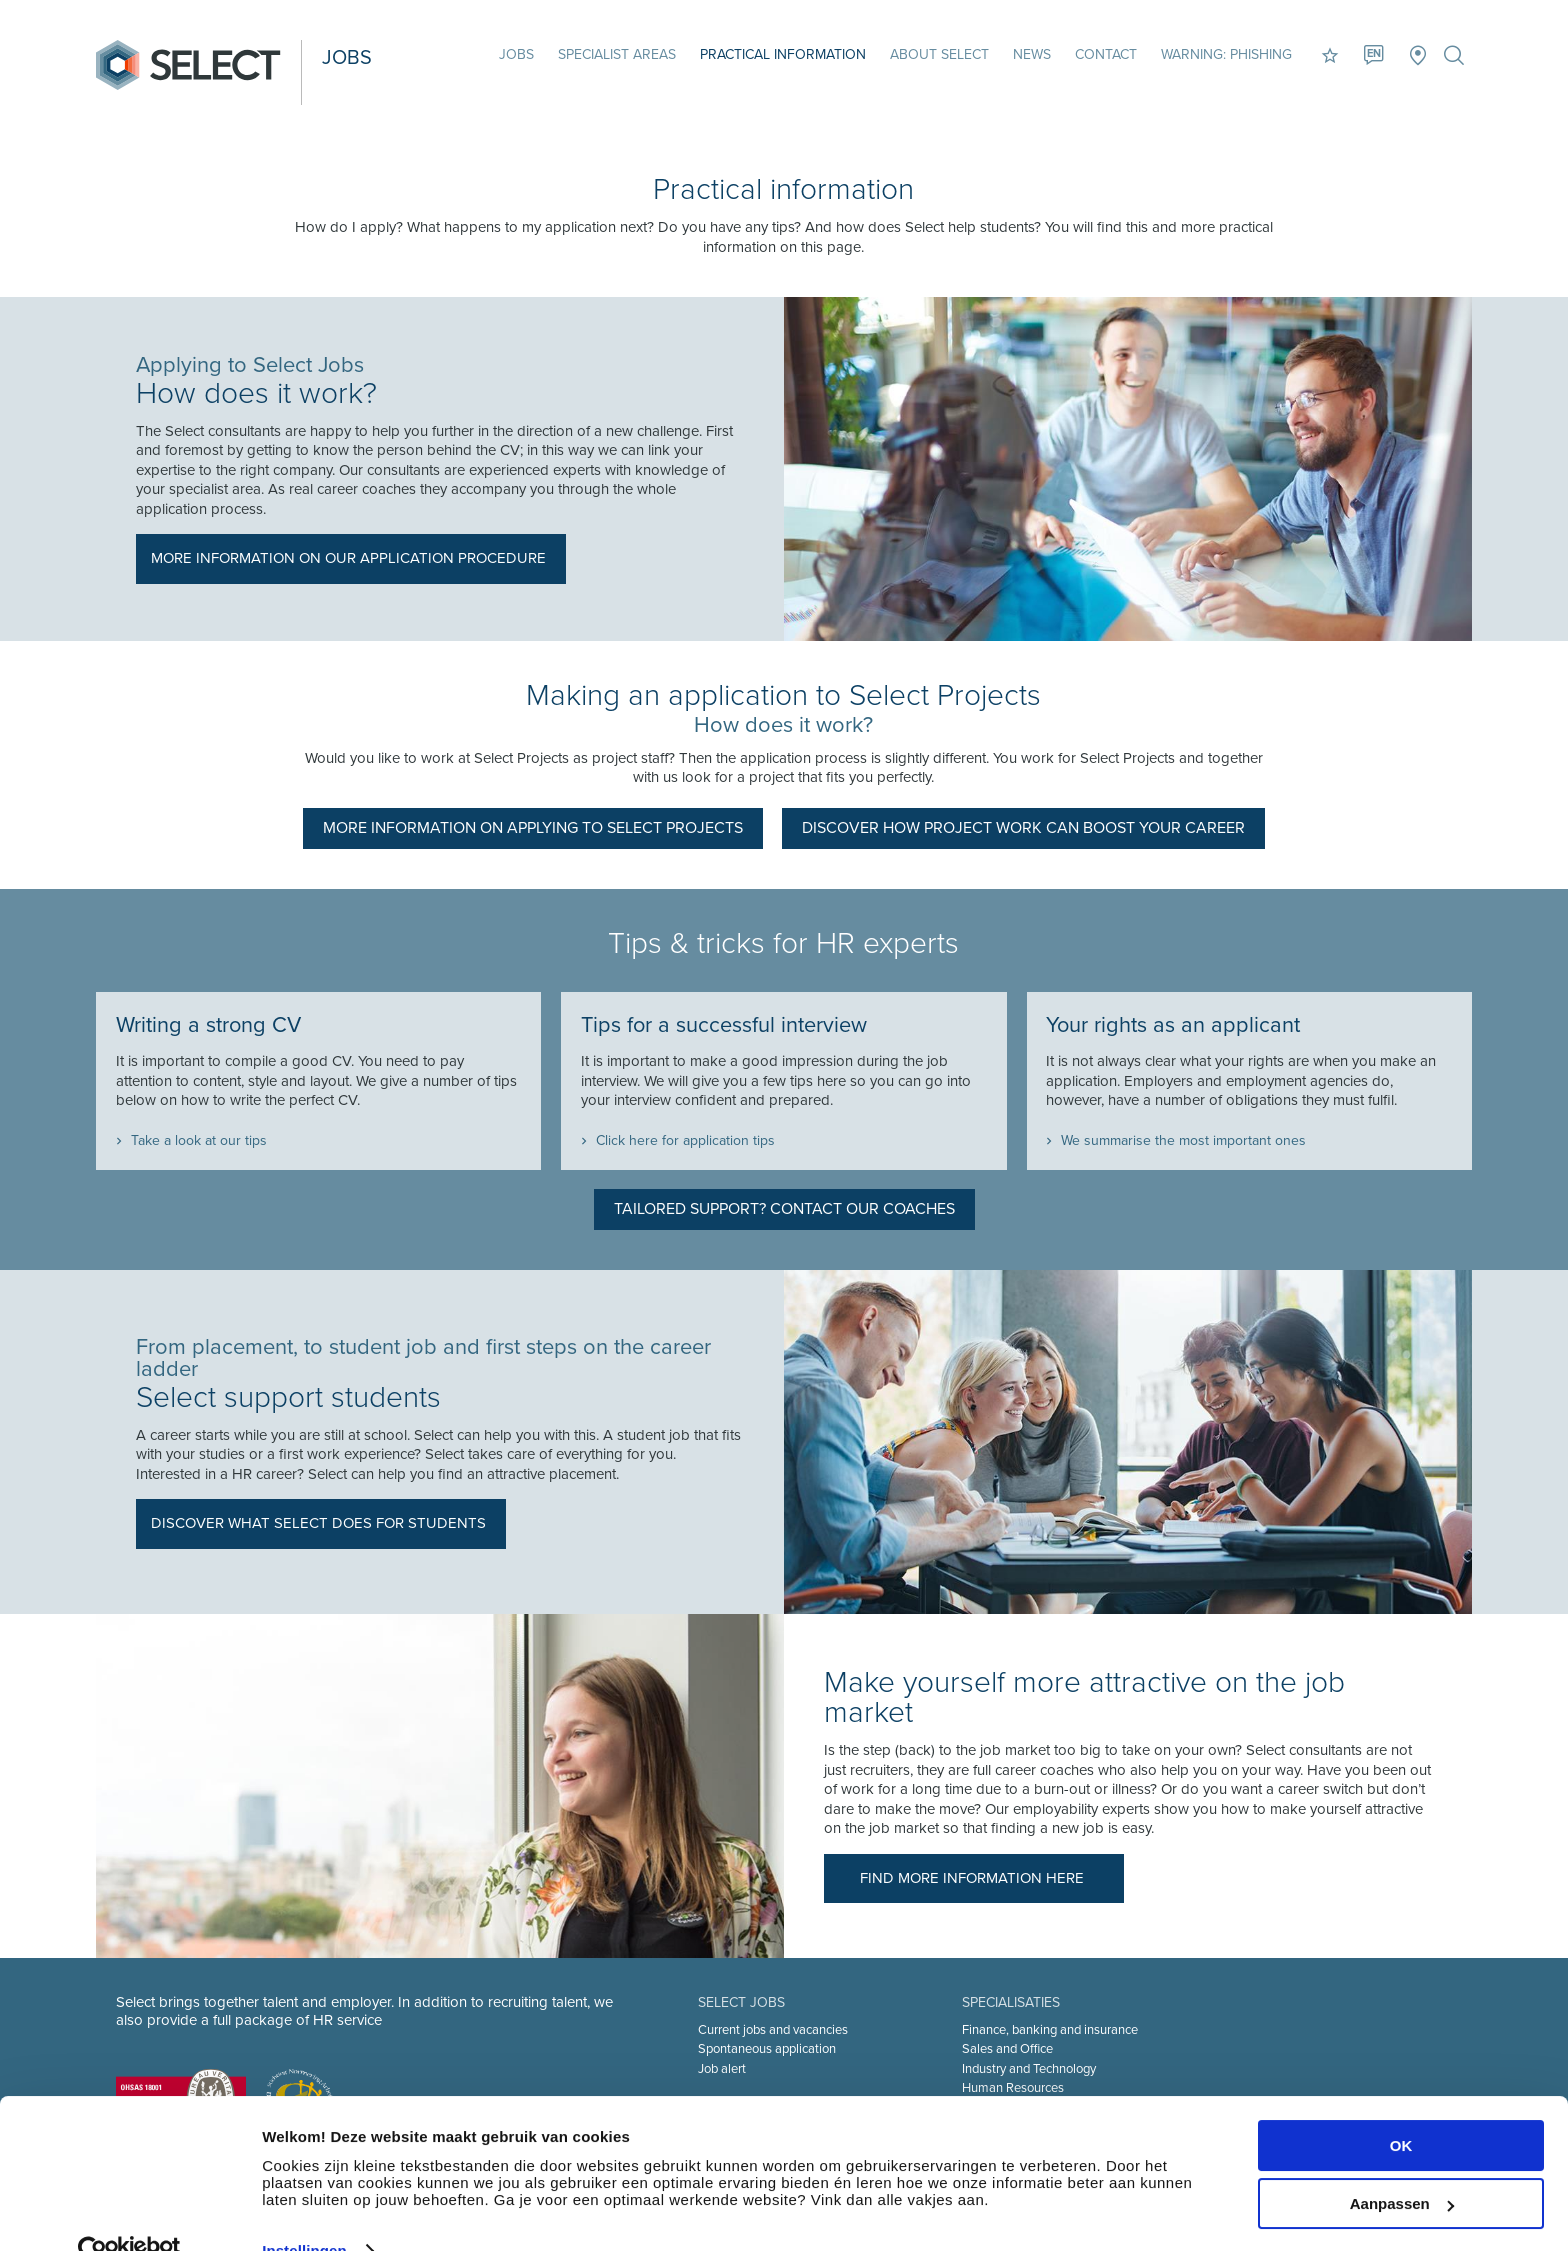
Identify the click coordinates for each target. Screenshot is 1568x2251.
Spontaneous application (767, 2048)
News (1030, 54)
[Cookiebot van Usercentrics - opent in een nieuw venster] (129, 2212)
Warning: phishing (1224, 54)
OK (1401, 2106)
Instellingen (304, 2211)
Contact (1104, 54)
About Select (937, 54)
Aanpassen (1402, 2164)
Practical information (781, 54)
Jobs (514, 54)
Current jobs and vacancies (773, 2029)
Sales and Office (1007, 2048)
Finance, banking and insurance (1050, 2029)
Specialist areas (615, 54)
